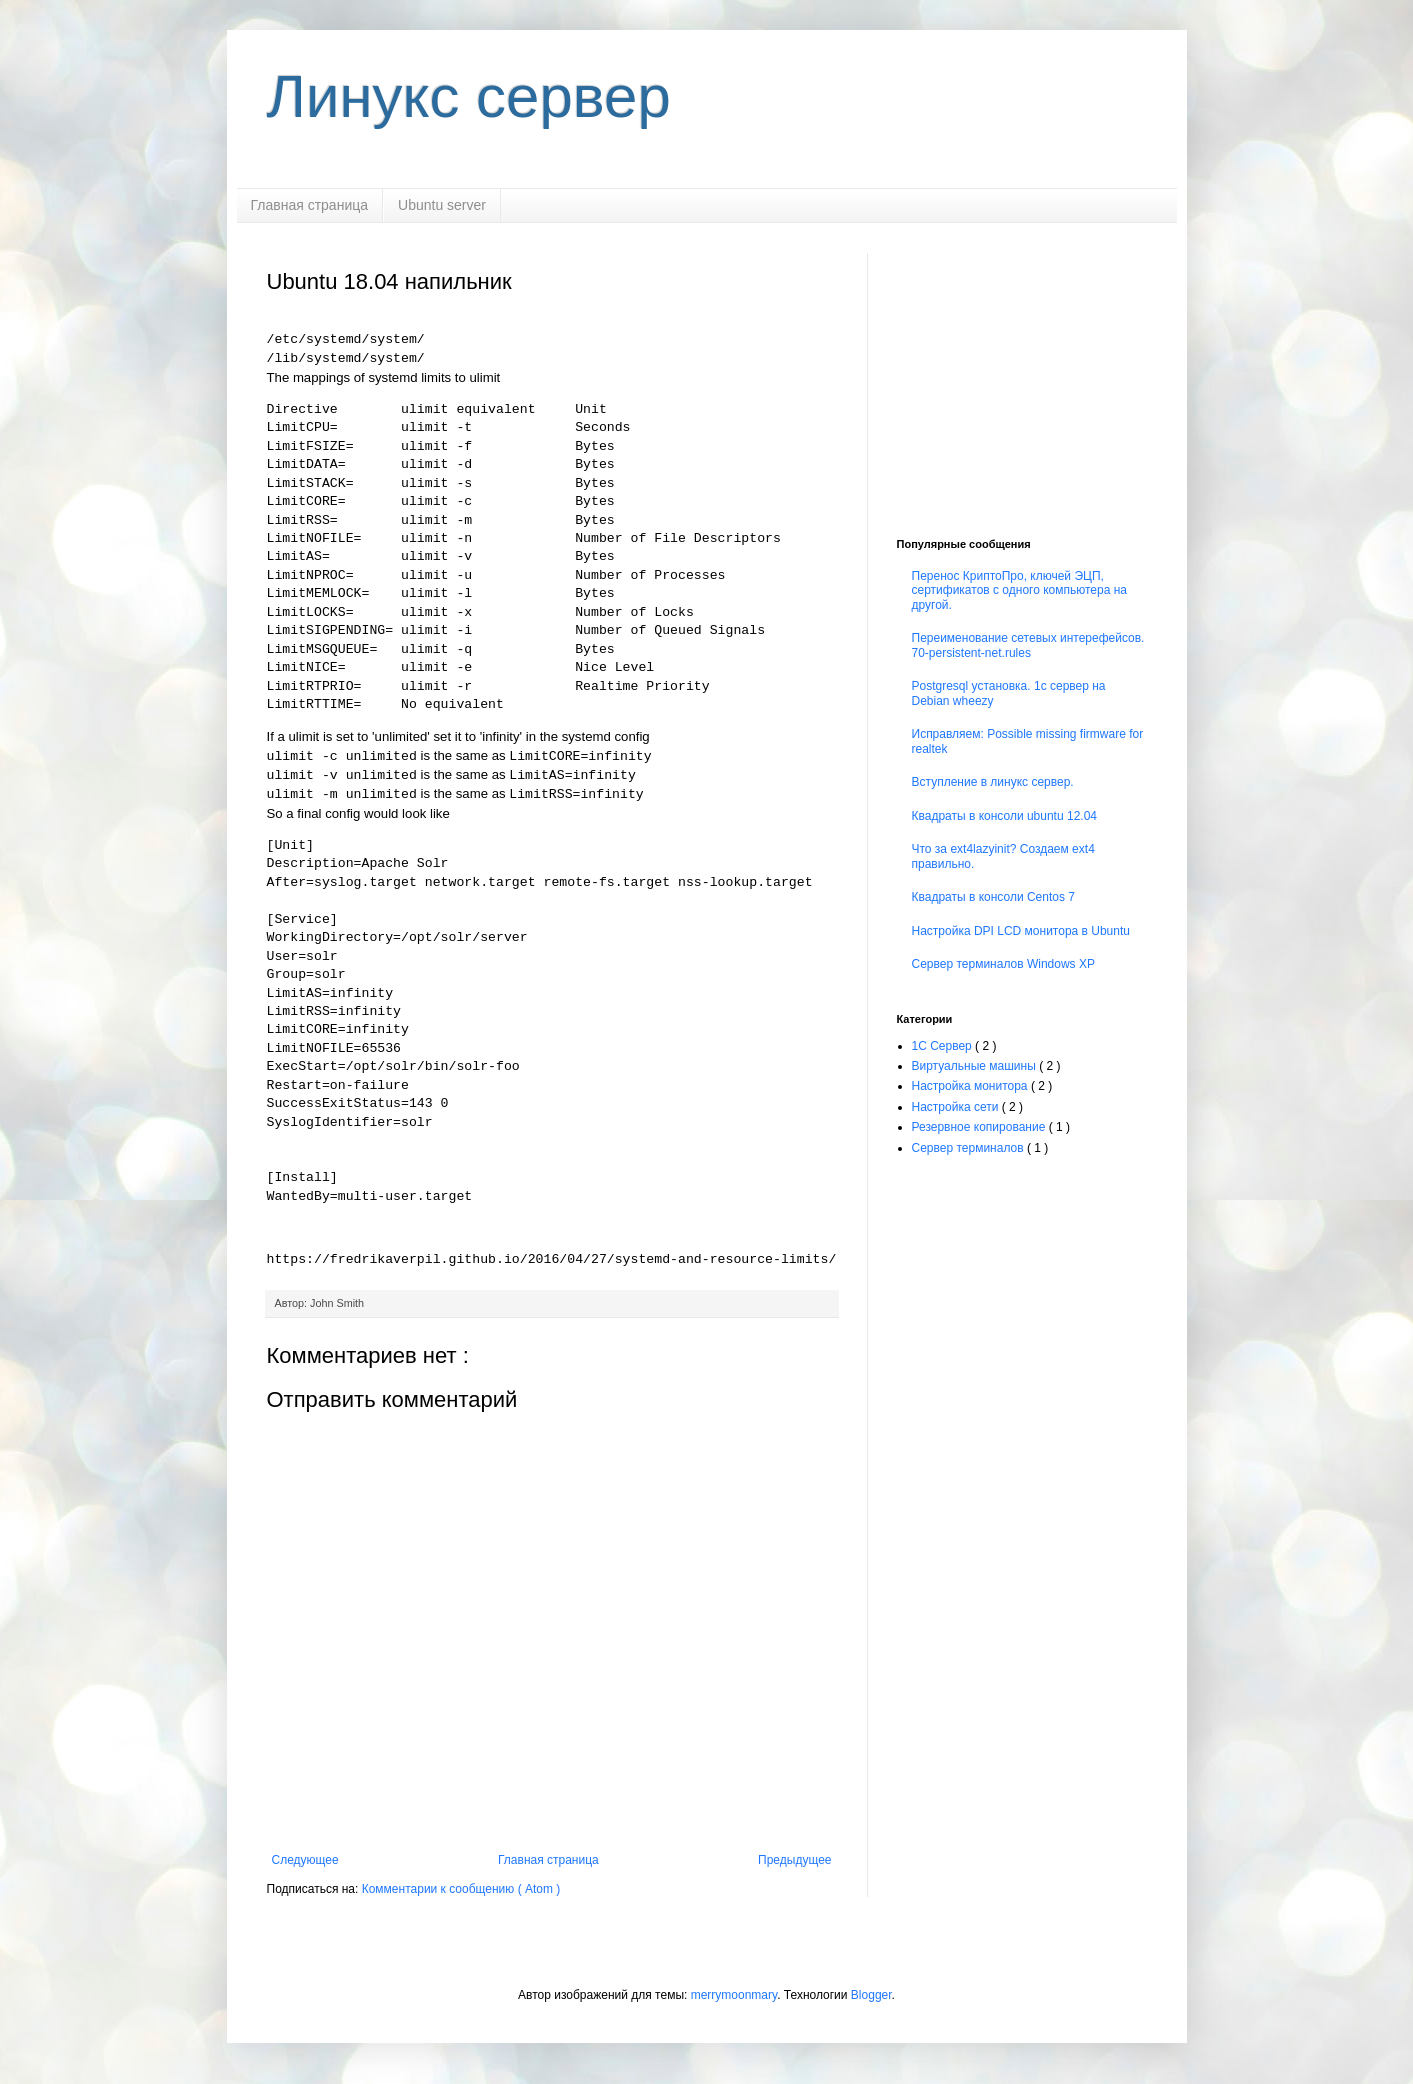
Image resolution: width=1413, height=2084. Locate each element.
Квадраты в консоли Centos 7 (993, 897)
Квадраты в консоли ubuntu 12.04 (1005, 816)
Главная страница (310, 205)
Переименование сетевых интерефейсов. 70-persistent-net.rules (1028, 645)
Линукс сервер (469, 96)
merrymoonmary (734, 1995)
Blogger (871, 1995)
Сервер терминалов (969, 1148)
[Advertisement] (1022, 378)
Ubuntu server (442, 205)
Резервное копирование (980, 1127)
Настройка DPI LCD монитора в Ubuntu (1021, 931)
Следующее (305, 1860)
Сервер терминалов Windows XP (1003, 964)
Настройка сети (957, 1107)
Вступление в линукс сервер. (993, 782)
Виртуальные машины (976, 1066)
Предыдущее (794, 1860)
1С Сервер (944, 1046)
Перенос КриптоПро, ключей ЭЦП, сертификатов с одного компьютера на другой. (1020, 590)
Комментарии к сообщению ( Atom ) (461, 1889)
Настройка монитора (971, 1086)
